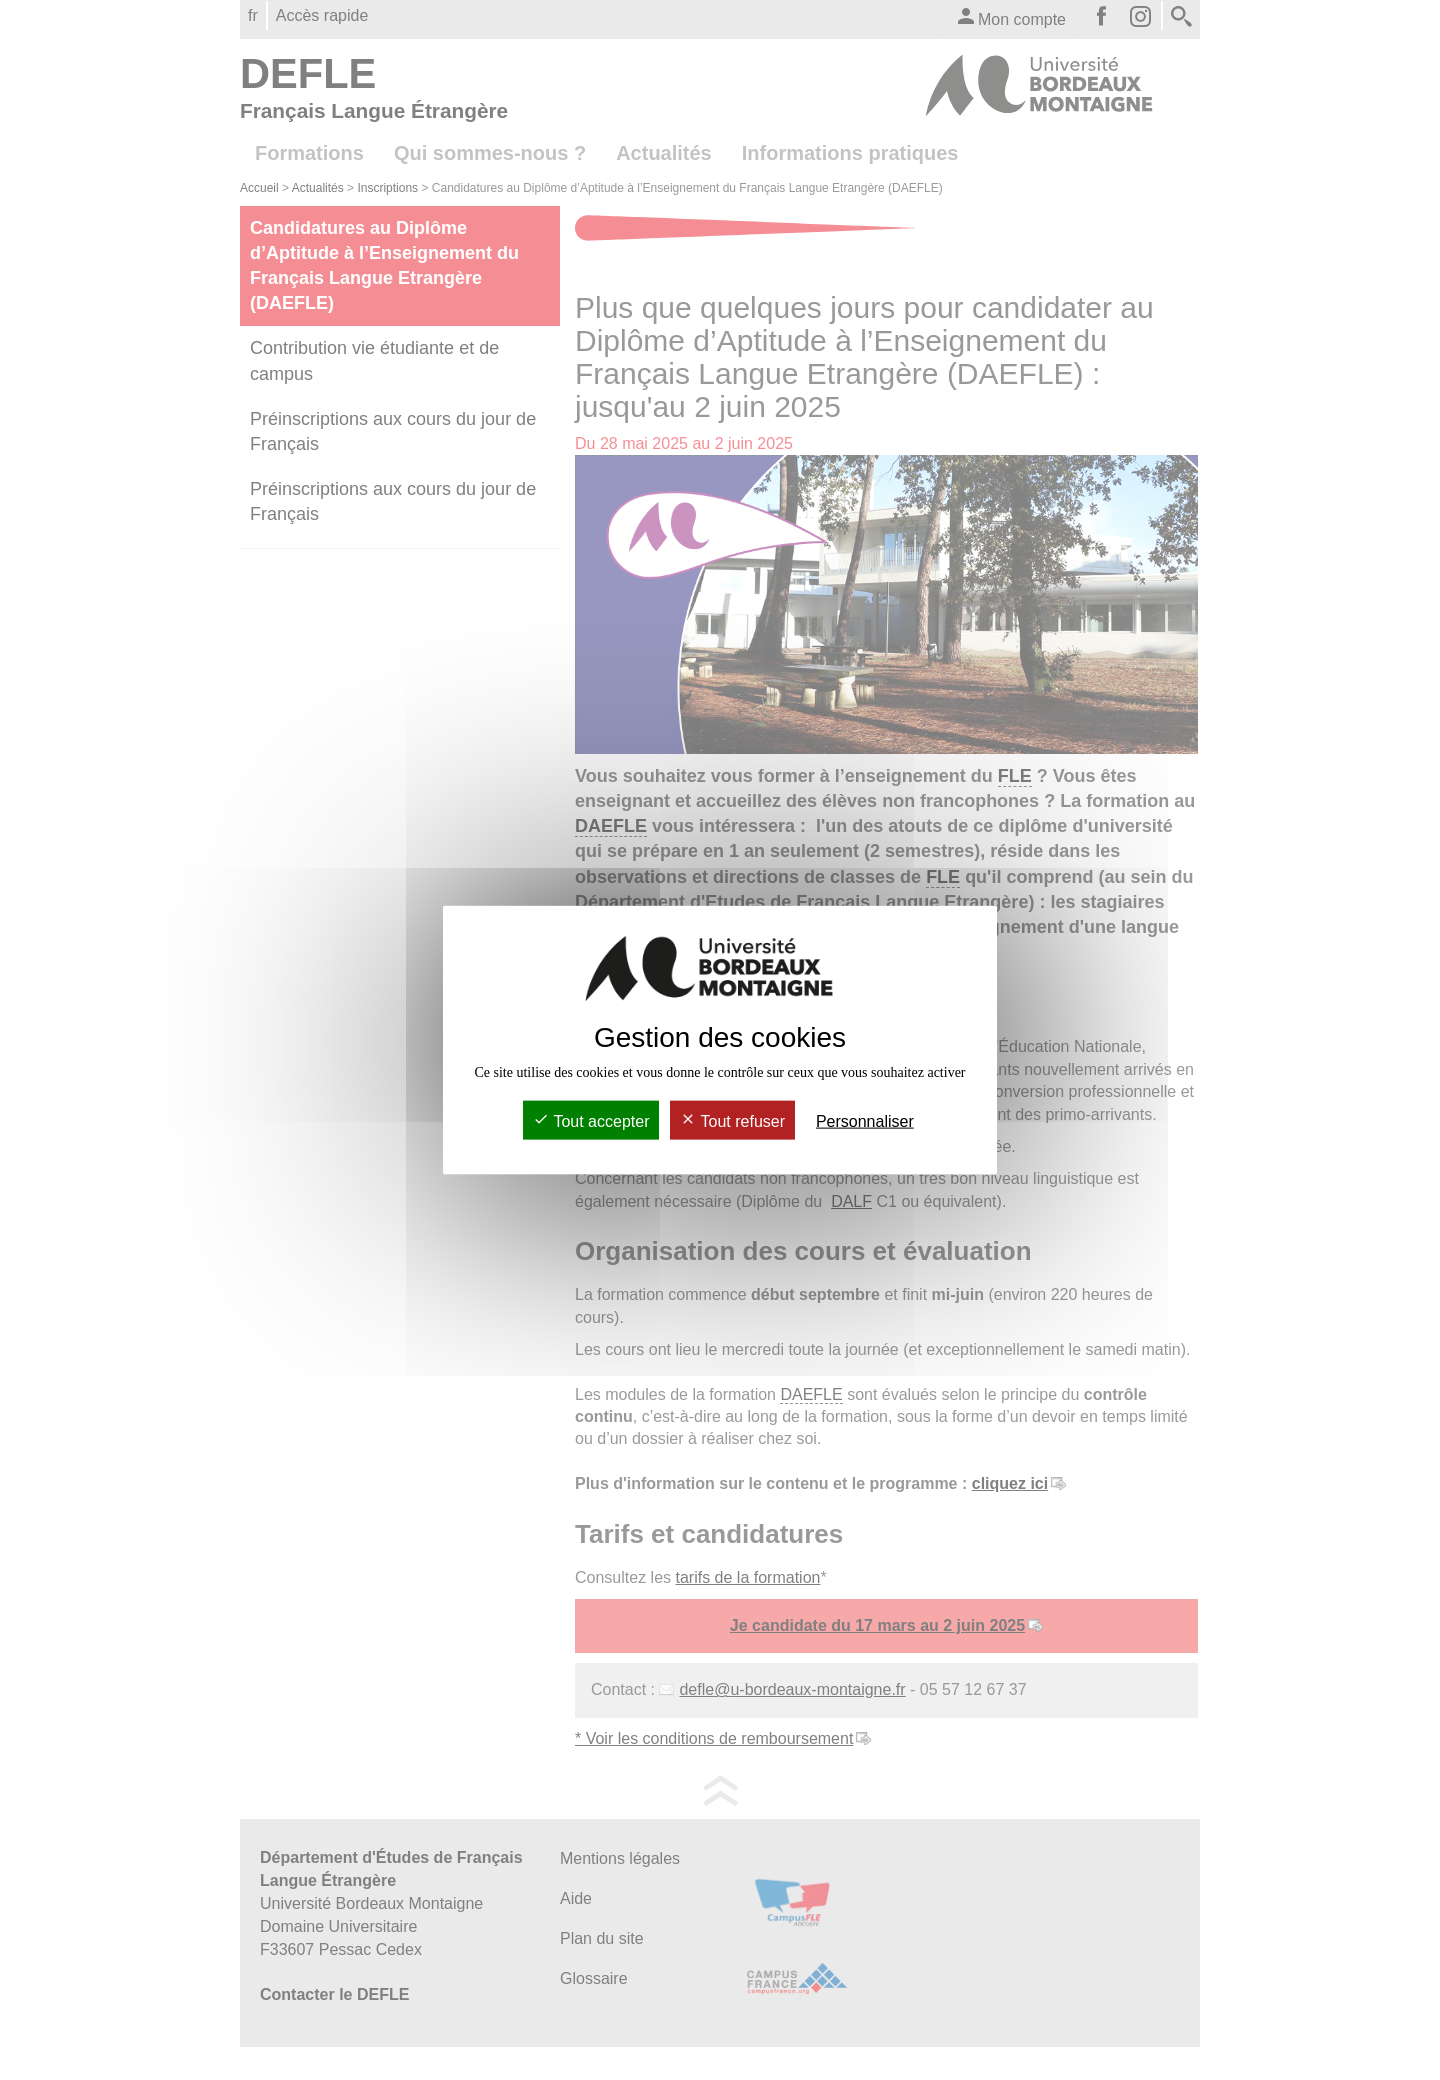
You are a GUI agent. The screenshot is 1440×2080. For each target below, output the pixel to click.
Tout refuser (732, 1120)
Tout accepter (591, 1120)
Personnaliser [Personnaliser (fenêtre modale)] (865, 1120)
